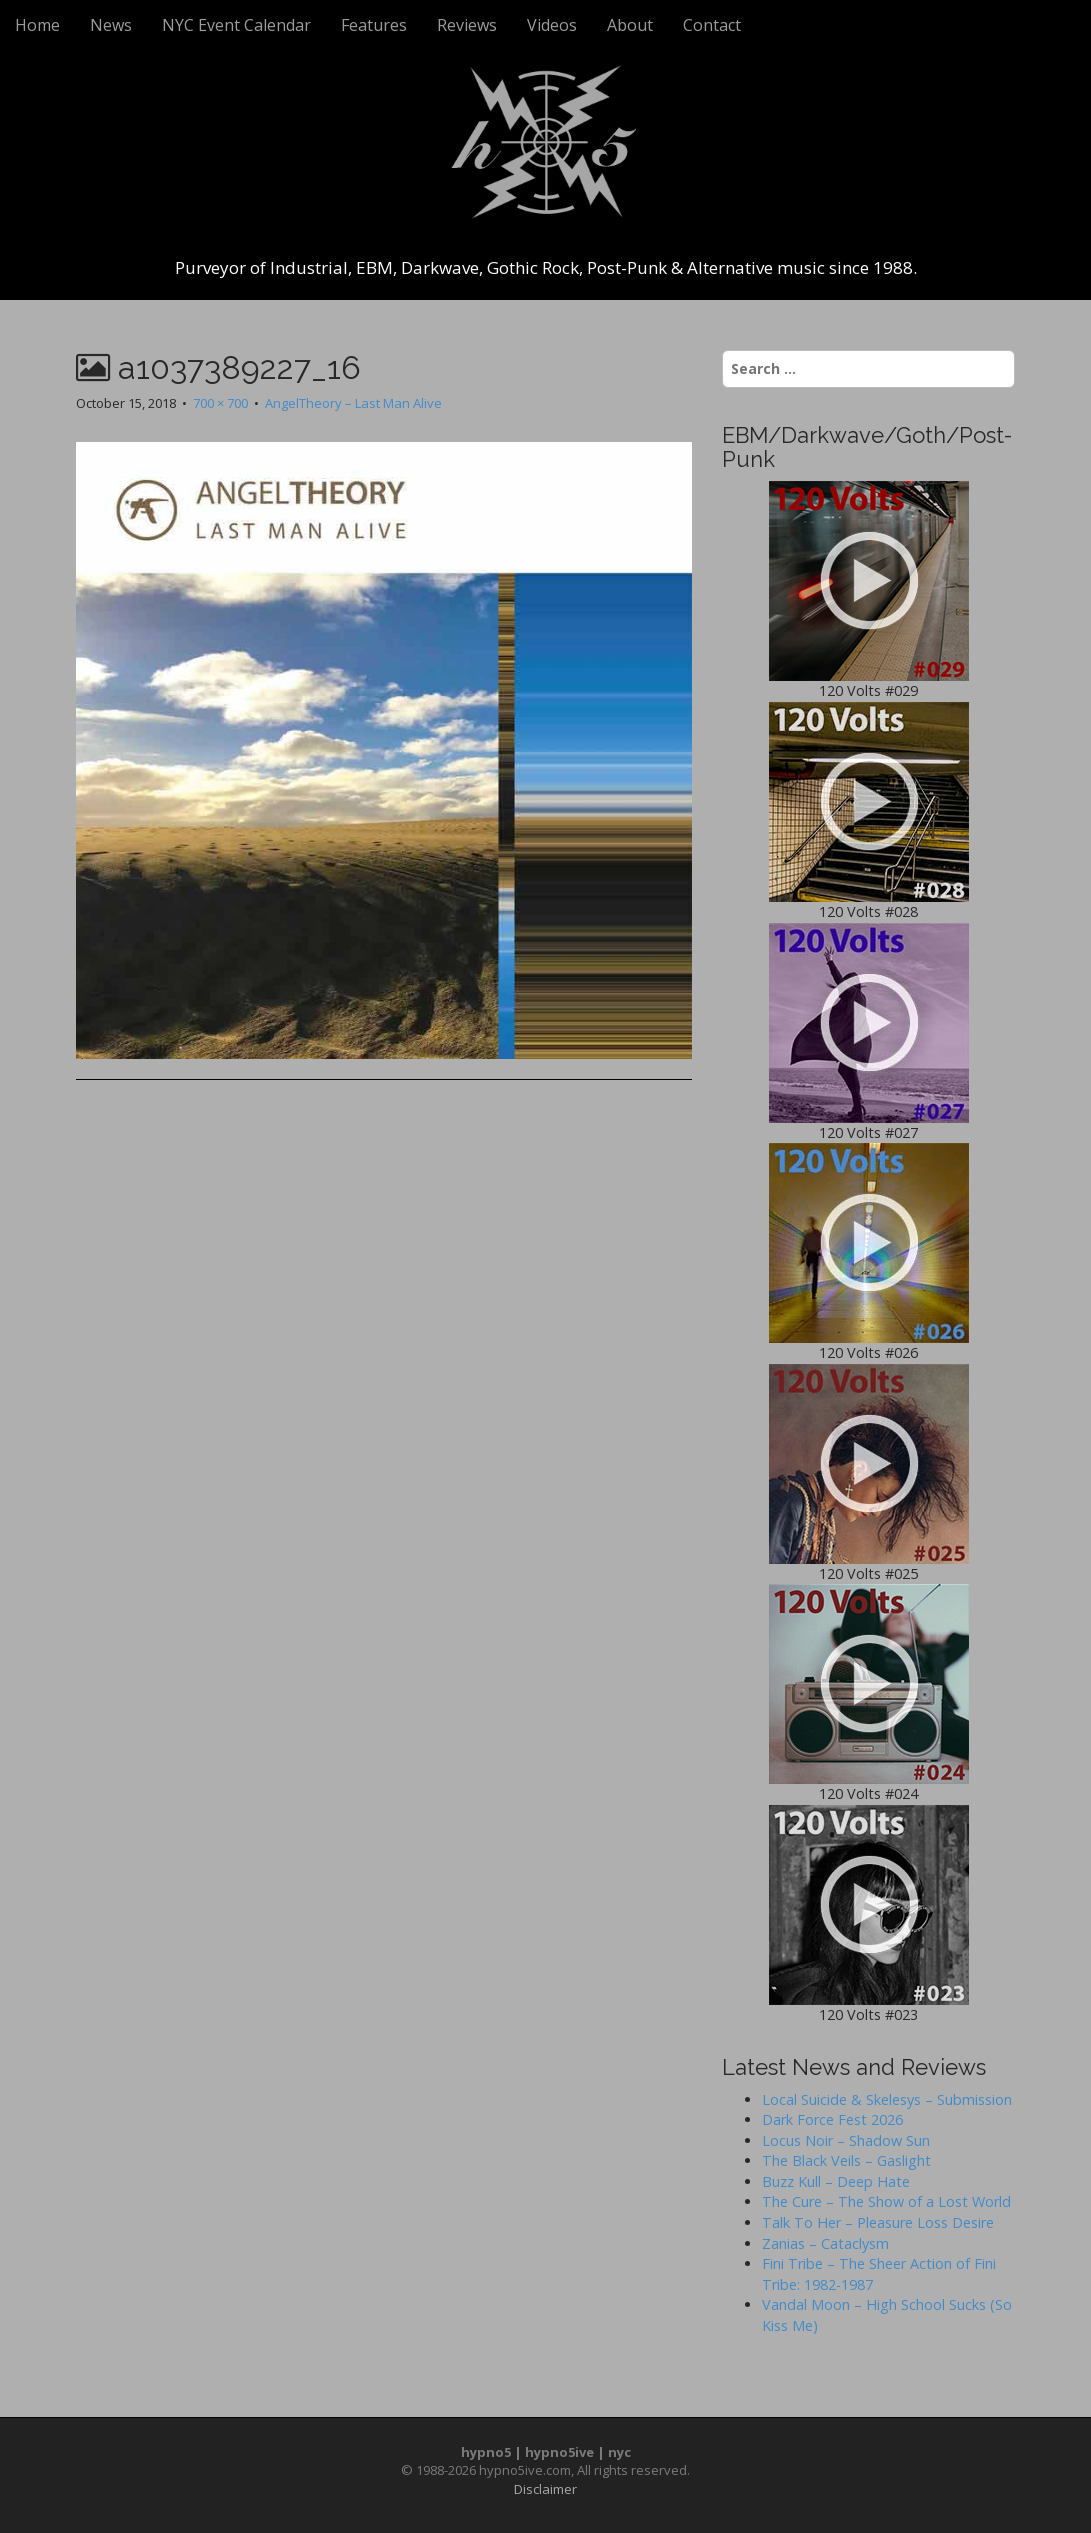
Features (374, 25)
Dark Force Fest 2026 (832, 2119)
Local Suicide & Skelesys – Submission (887, 2099)
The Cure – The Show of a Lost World (886, 2201)
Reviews (467, 25)
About (630, 25)
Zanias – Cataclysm (825, 2243)
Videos (552, 25)
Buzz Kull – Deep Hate (836, 2181)
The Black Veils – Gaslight (846, 2160)
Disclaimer (545, 2489)
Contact (712, 25)
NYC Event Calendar (236, 25)
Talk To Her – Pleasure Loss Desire (878, 2222)
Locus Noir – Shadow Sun (846, 2140)
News (111, 25)
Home (37, 25)
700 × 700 (220, 403)
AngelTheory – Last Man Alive (353, 403)
